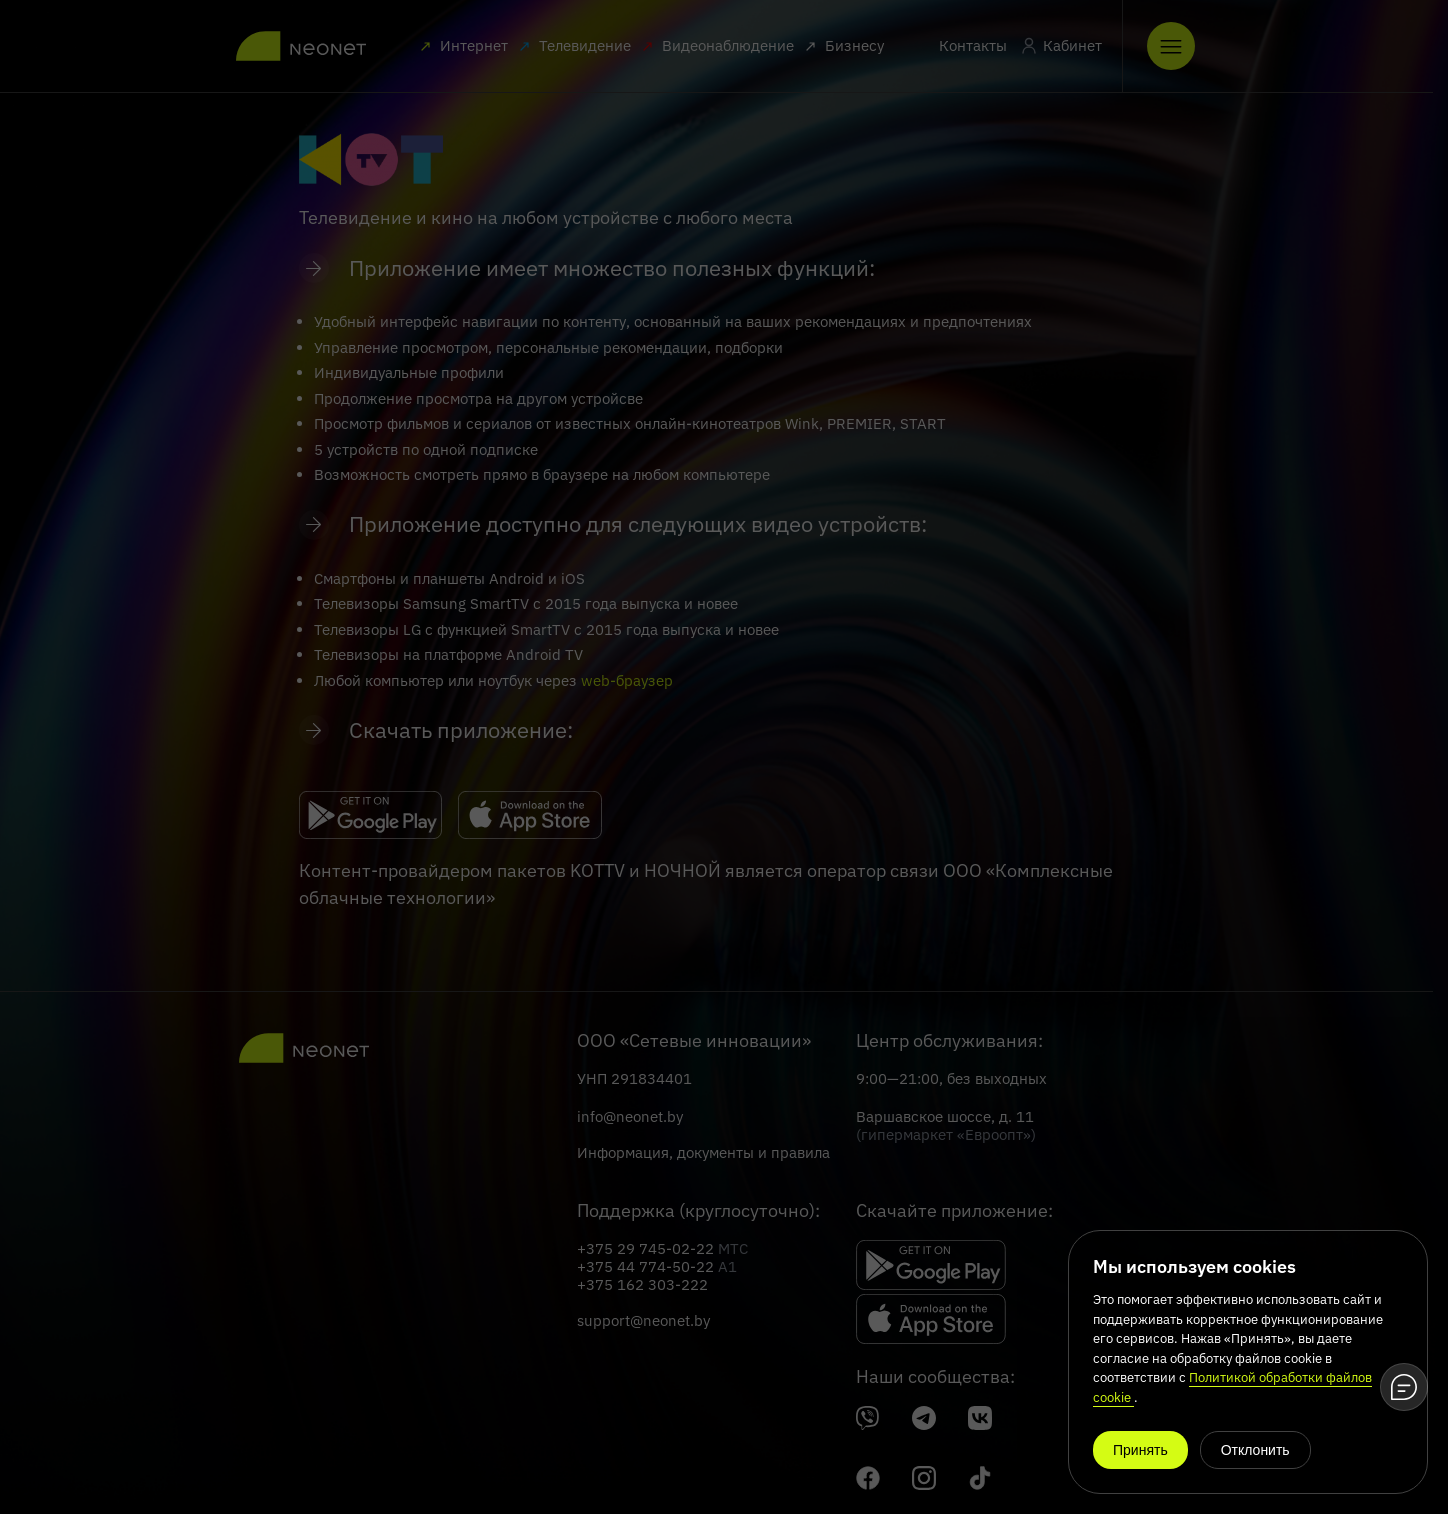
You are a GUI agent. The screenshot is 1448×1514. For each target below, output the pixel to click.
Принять (1140, 1450)
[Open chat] (1404, 1387)
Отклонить (1255, 1450)
